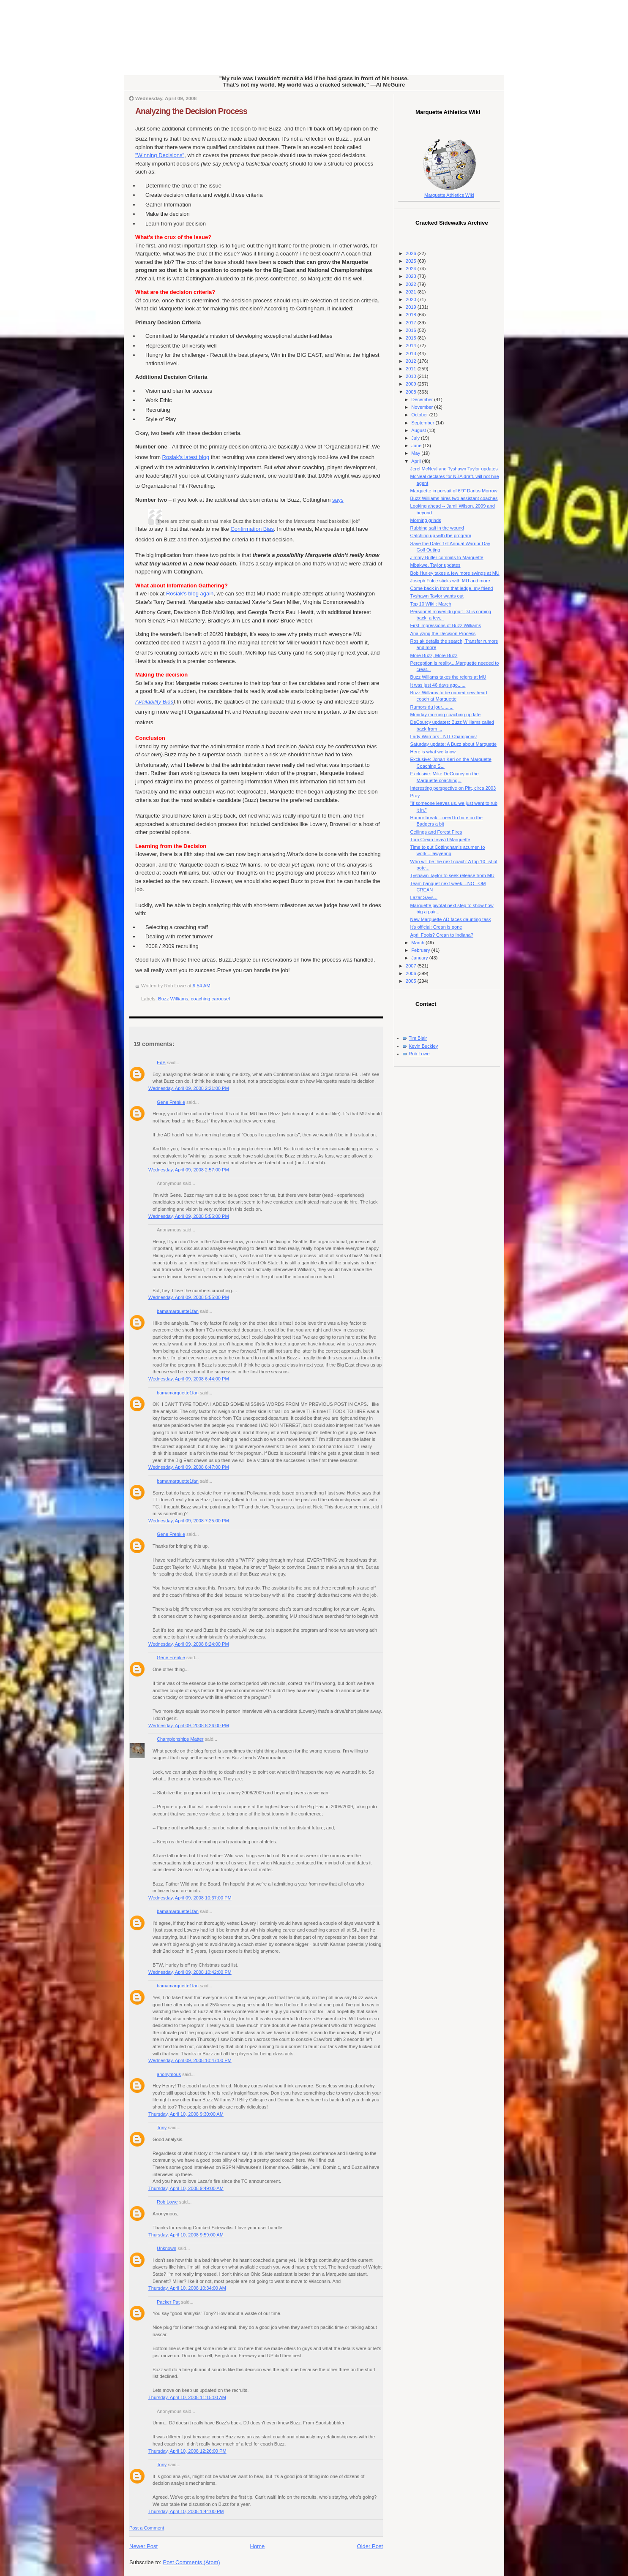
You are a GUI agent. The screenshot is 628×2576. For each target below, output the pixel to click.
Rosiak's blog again (189, 593)
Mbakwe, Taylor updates (435, 565)
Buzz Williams (173, 998)
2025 (412, 261)
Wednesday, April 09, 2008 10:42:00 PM (190, 1972)
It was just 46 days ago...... (438, 684)
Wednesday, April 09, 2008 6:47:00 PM (188, 1467)
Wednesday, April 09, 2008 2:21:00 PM (188, 1088)
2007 (412, 965)
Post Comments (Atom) (191, 2562)
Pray (415, 795)
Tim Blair (418, 1038)
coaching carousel (210, 998)
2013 (412, 353)
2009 (412, 383)
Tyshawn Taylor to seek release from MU (452, 875)
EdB (161, 1062)
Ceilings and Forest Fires (436, 831)
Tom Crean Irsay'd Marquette (440, 839)
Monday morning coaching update (445, 714)
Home (257, 2546)
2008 (412, 391)
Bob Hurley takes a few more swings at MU (455, 573)
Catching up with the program (440, 535)
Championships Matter (180, 1739)
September (423, 422)
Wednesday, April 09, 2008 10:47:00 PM (190, 2060)
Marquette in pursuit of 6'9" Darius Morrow (453, 490)
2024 (412, 268)
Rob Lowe (167, 2201)
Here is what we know (433, 751)
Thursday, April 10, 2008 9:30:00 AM (186, 2114)
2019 (412, 307)
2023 (412, 276)
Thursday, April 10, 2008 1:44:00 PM (186, 2511)
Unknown (166, 2248)
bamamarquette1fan (178, 1311)
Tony (162, 2127)
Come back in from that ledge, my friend (451, 588)
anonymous (169, 2074)
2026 (412, 253)
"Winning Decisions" (159, 155)
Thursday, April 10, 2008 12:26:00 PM (187, 2451)
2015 (412, 337)
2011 (412, 368)
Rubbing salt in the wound (437, 527)
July (416, 437)
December (422, 399)
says (338, 500)
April (416, 461)
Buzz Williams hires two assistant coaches (454, 498)
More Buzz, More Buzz (434, 655)
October (420, 414)
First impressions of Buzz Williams (445, 625)
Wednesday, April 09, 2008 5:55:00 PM (188, 1216)
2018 (412, 314)
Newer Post (143, 2546)
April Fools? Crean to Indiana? (441, 934)
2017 (412, 322)
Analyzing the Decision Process (191, 111)
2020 (412, 299)
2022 (412, 284)
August (419, 430)
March (418, 942)
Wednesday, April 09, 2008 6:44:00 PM (188, 1378)
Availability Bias (154, 701)
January (420, 957)
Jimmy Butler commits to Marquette (446, 557)
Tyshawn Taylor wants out (437, 595)
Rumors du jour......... (432, 706)
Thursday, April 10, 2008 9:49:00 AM (186, 2188)
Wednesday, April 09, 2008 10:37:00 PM (190, 1897)
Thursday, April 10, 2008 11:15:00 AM (187, 2397)
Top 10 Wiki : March (430, 603)
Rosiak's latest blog (186, 457)
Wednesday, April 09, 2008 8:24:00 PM (188, 1644)
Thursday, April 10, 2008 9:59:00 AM (186, 2234)
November (422, 407)
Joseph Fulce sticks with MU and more (450, 580)
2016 (412, 330)
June (417, 445)
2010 (412, 376)
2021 (412, 291)
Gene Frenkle (171, 1102)
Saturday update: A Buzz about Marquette (453, 744)
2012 (412, 361)
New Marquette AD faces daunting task (450, 919)
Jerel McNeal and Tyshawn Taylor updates (454, 468)
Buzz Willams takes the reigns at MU (448, 676)
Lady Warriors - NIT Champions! (443, 736)
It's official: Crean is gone (436, 926)
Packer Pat (168, 2301)
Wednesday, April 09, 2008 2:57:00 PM (188, 1169)
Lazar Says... (423, 897)
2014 (412, 345)
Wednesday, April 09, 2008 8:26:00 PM (188, 1725)
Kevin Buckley (423, 1046)
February (421, 950)
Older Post (370, 2546)
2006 (412, 973)
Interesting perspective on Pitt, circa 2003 (453, 788)
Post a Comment (146, 2527)
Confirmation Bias (252, 529)
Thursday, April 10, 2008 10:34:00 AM (187, 2288)
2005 (412, 981)
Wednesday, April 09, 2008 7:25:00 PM (188, 1520)
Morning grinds (425, 520)
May (416, 453)
